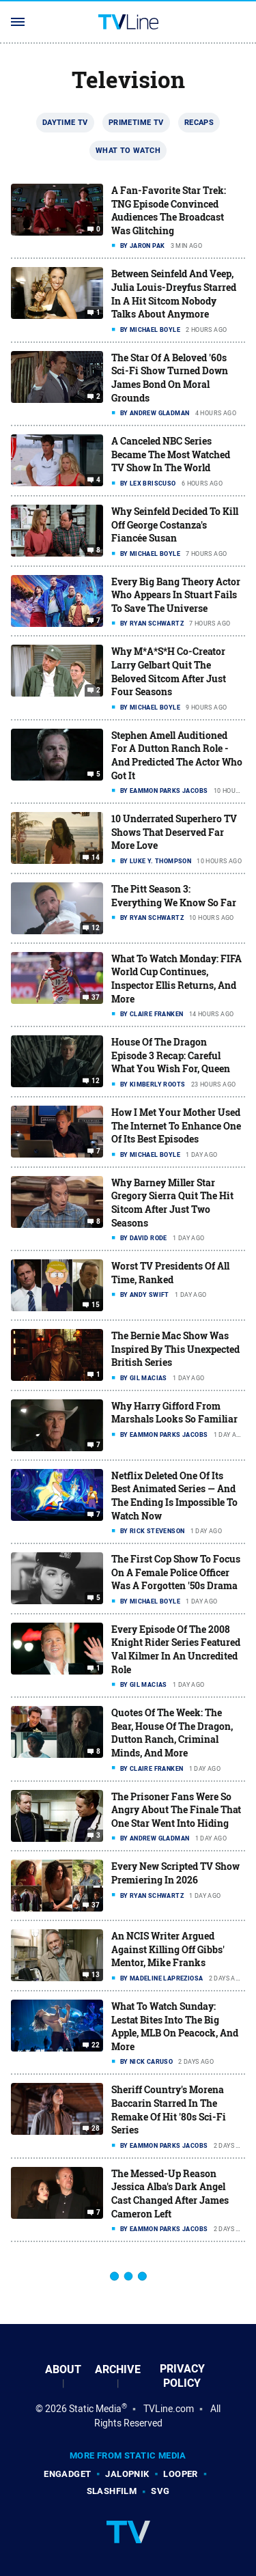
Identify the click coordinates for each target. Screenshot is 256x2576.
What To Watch (128, 150)
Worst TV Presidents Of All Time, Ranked (170, 1272)
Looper (180, 2473)
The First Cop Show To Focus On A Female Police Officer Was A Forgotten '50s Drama (175, 1572)
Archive (118, 2369)
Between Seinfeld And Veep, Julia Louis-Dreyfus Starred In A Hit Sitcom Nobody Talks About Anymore (173, 293)
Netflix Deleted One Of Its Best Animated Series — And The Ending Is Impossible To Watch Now (174, 1495)
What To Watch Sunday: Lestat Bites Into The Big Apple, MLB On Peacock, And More (174, 2026)
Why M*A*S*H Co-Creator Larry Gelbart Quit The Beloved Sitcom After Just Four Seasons (168, 671)
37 (95, 998)
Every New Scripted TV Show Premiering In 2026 (175, 1873)
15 (95, 1305)
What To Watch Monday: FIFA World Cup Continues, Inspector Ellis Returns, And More (176, 978)
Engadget (67, 2473)
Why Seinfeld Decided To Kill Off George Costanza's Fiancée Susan (174, 524)
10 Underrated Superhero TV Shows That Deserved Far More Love (174, 832)
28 (95, 2128)
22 (95, 2045)
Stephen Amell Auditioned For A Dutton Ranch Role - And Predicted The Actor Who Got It (176, 755)
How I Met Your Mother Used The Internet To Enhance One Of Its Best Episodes (176, 1125)
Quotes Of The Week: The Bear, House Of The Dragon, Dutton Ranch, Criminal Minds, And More (172, 1732)
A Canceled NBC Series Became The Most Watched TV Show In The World (170, 454)
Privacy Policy (182, 2376)
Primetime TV (136, 122)
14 (95, 858)
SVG (160, 2490)
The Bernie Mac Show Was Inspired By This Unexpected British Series (175, 1349)
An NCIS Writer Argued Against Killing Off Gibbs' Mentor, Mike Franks (168, 1949)
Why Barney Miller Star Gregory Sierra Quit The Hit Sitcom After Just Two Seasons (172, 1202)
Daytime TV (65, 122)
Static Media (95, 2409)
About (63, 2369)
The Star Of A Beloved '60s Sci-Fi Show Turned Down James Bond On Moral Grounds (169, 377)
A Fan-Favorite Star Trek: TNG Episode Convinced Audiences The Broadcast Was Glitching (168, 210)
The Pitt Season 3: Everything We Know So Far (173, 895)
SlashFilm (112, 2490)
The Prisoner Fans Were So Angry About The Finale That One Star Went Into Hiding (176, 1810)
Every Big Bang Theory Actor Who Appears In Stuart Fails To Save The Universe (175, 595)
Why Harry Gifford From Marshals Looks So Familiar (174, 1412)
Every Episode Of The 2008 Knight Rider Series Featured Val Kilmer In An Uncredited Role (175, 1649)
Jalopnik (127, 2473)
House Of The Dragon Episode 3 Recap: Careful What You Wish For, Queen (170, 1055)
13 (95, 1975)
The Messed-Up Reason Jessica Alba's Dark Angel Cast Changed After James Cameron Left (170, 2193)
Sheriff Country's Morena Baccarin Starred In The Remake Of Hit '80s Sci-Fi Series (168, 2109)
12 (95, 928)
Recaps (199, 122)
